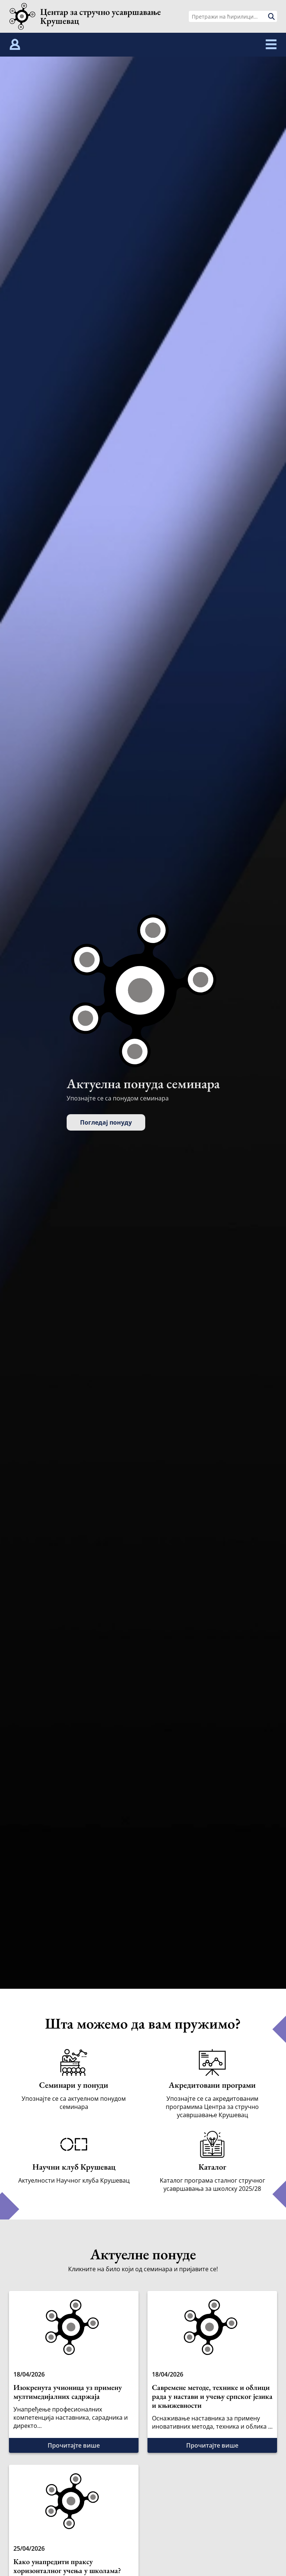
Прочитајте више (74, 2445)
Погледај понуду (106, 1122)
